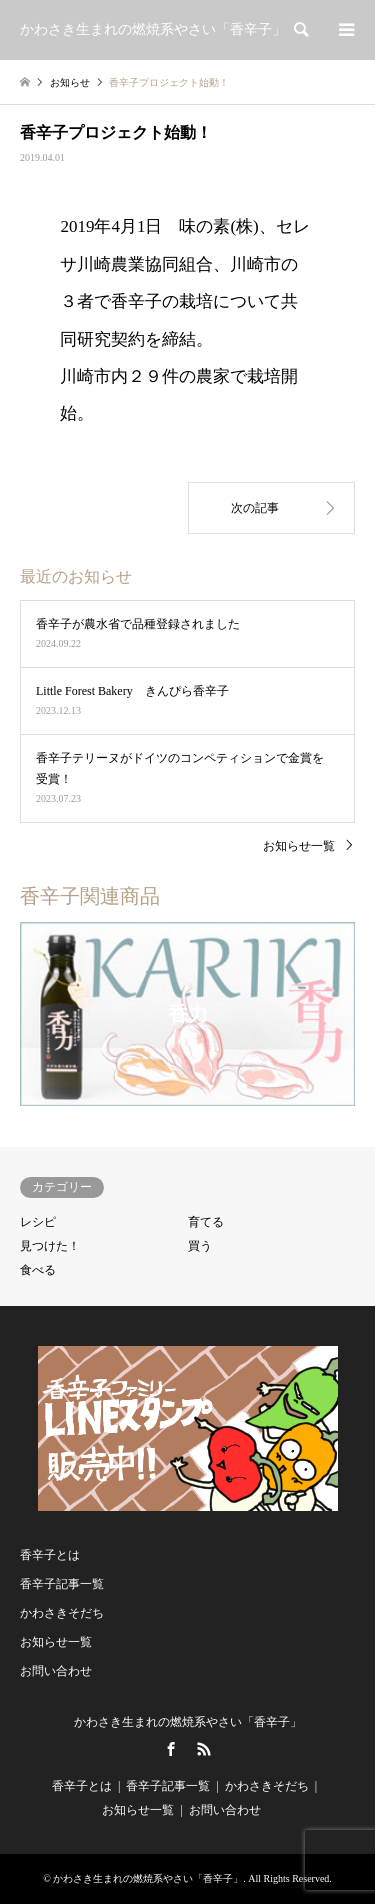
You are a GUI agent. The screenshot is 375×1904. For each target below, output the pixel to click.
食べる (38, 1270)
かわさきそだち (62, 1613)
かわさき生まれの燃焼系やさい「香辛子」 (188, 1722)
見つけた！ (50, 1246)
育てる (206, 1222)
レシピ (38, 1222)
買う (200, 1246)
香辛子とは (50, 1555)
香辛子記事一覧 (62, 1584)
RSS (204, 1749)
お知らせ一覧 (299, 846)
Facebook (171, 1749)
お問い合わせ (56, 1671)
